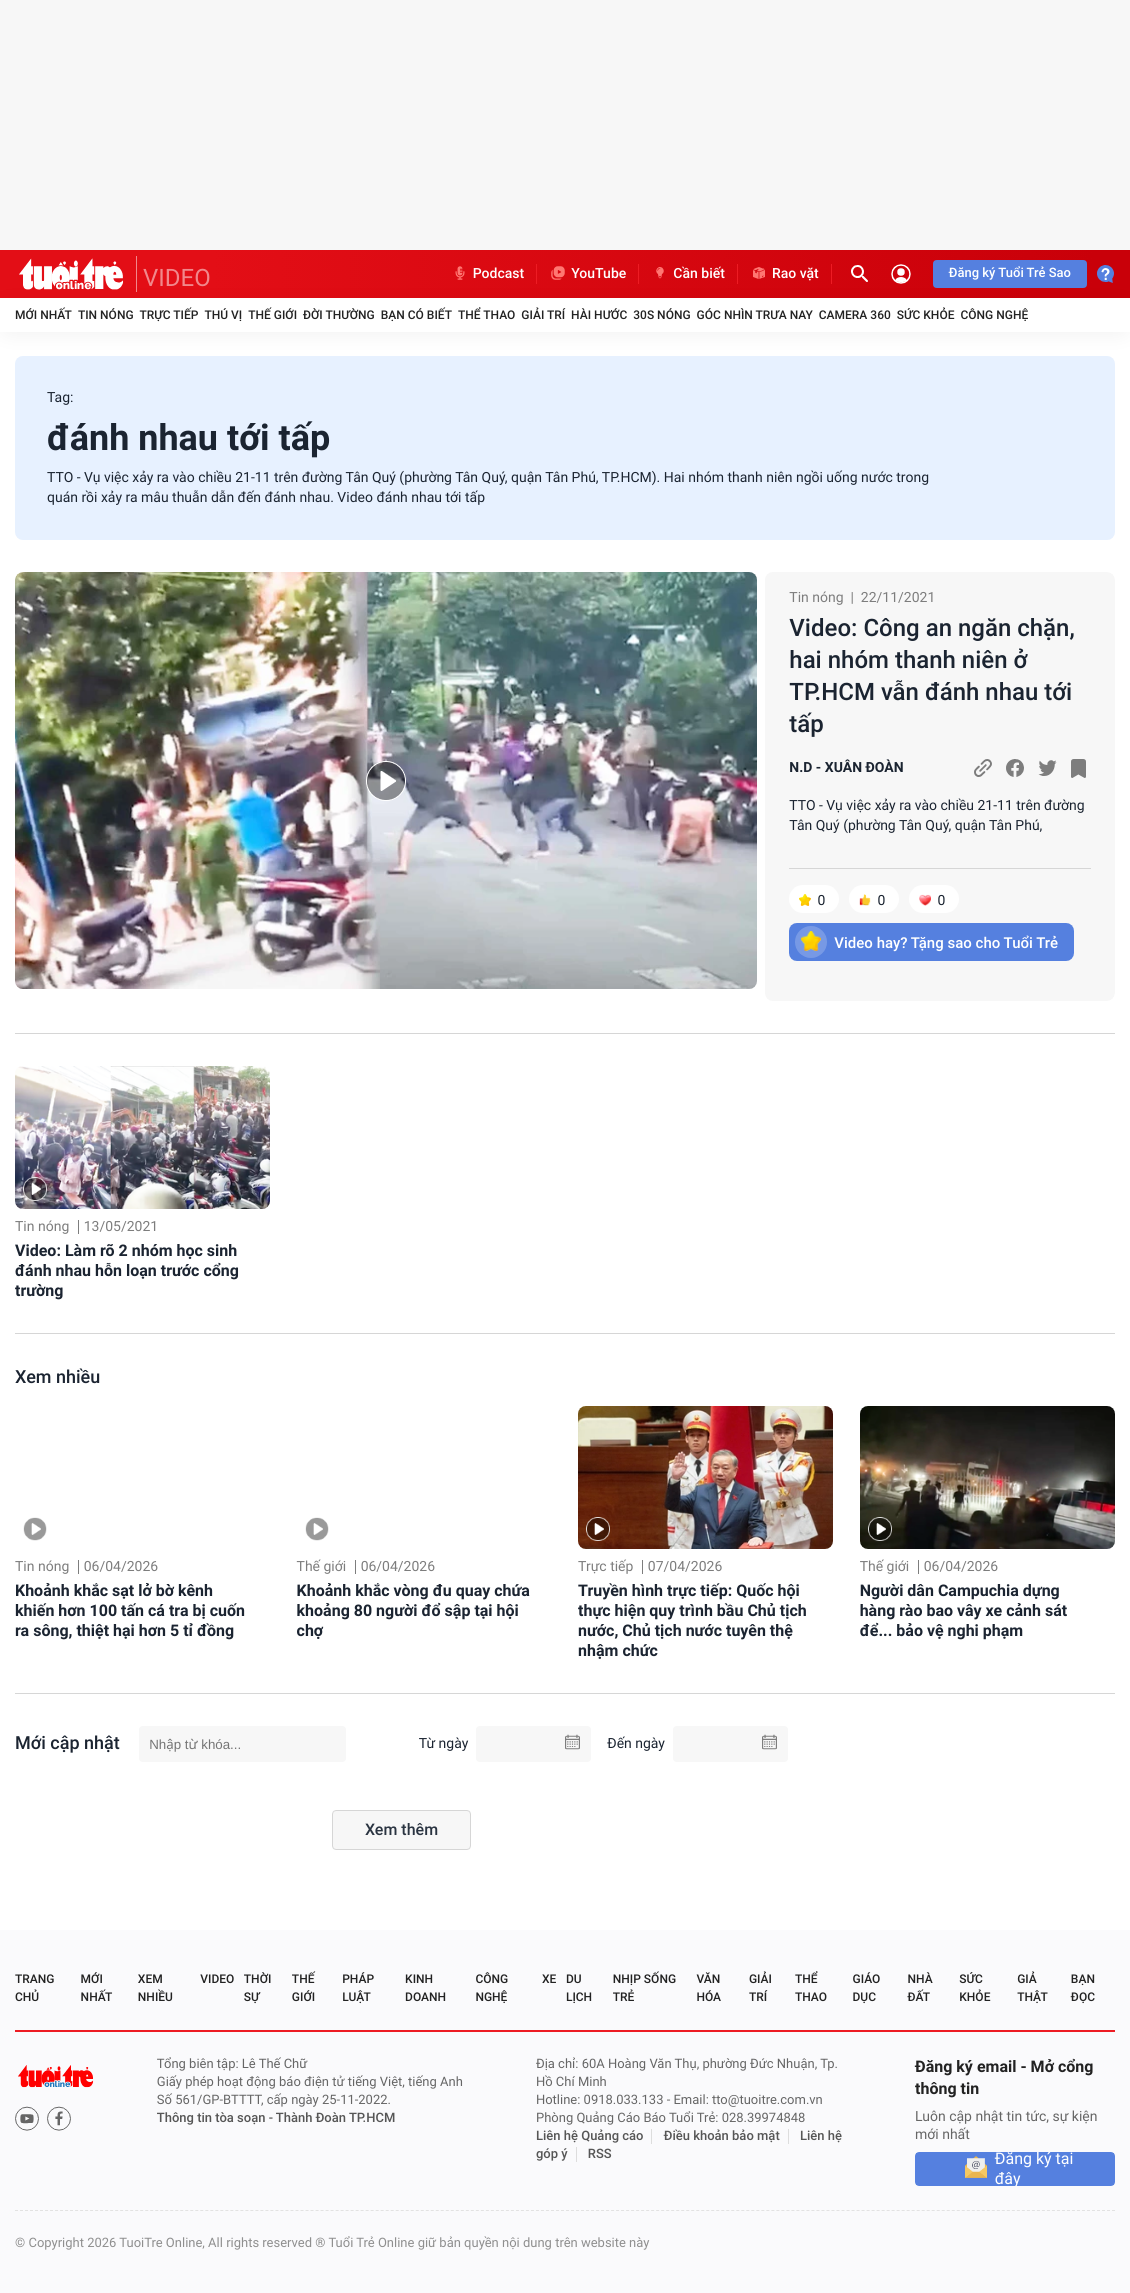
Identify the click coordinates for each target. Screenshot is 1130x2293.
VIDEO (177, 278)
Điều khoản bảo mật (722, 2136)
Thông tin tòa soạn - (216, 2118)
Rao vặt (784, 274)
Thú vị (223, 315)
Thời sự (258, 1988)
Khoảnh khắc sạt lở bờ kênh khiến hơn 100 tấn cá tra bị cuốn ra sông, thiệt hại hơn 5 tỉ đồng (130, 1610)
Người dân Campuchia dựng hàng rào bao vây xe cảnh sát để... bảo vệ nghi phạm (964, 1610)
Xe (549, 1979)
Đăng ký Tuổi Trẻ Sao (1010, 273)
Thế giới (272, 315)
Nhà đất (919, 1988)
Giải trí (543, 315)
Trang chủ (34, 1988)
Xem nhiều (57, 1377)
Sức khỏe (926, 315)
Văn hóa (708, 1988)
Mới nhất (43, 315)
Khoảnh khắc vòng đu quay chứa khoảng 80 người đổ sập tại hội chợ (413, 1610)
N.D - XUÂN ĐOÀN (846, 768)
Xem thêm (401, 1829)
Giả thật (1032, 1988)
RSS (600, 2154)
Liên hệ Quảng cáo (590, 2136)
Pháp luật (358, 1988)
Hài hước (599, 315)
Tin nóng (106, 315)
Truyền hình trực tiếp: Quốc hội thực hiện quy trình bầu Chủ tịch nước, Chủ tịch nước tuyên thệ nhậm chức (692, 1620)
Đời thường (339, 315)
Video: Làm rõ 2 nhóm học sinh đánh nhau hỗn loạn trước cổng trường (127, 1270)
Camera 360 (855, 315)
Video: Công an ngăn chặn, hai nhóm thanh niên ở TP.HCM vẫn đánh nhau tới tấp (931, 676)
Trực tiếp (169, 315)
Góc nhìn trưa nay (755, 315)
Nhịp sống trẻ (644, 1988)
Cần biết (688, 274)
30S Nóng (661, 315)
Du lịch (579, 1988)
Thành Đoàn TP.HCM (335, 2118)
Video (217, 1979)
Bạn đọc (1083, 1988)
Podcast (488, 274)
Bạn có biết (416, 315)
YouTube (587, 274)
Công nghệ (994, 315)
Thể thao (486, 315)
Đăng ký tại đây (1034, 2169)
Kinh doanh (425, 1988)
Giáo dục (867, 1988)
